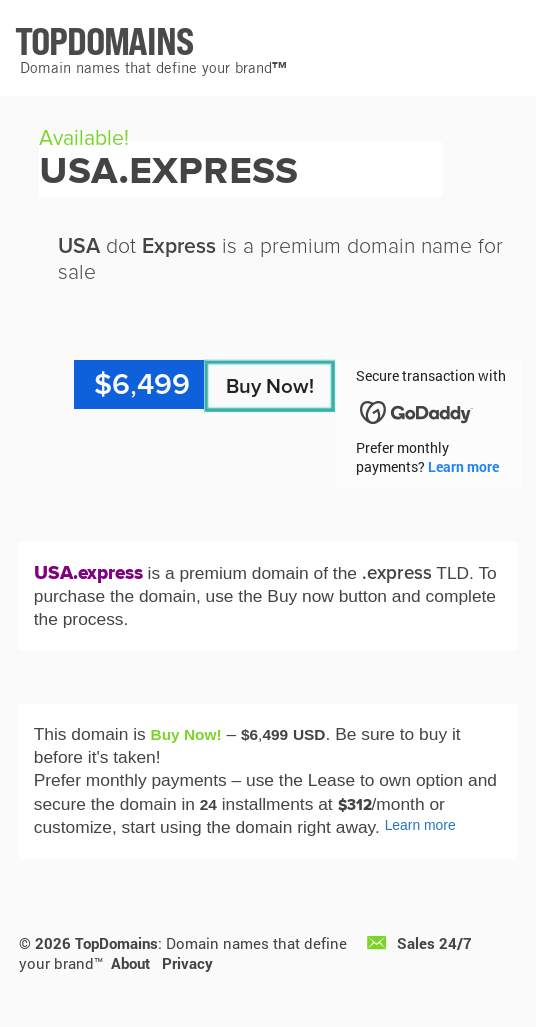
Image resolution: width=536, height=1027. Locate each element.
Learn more (463, 466)
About (130, 963)
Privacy (187, 963)
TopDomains (116, 943)
